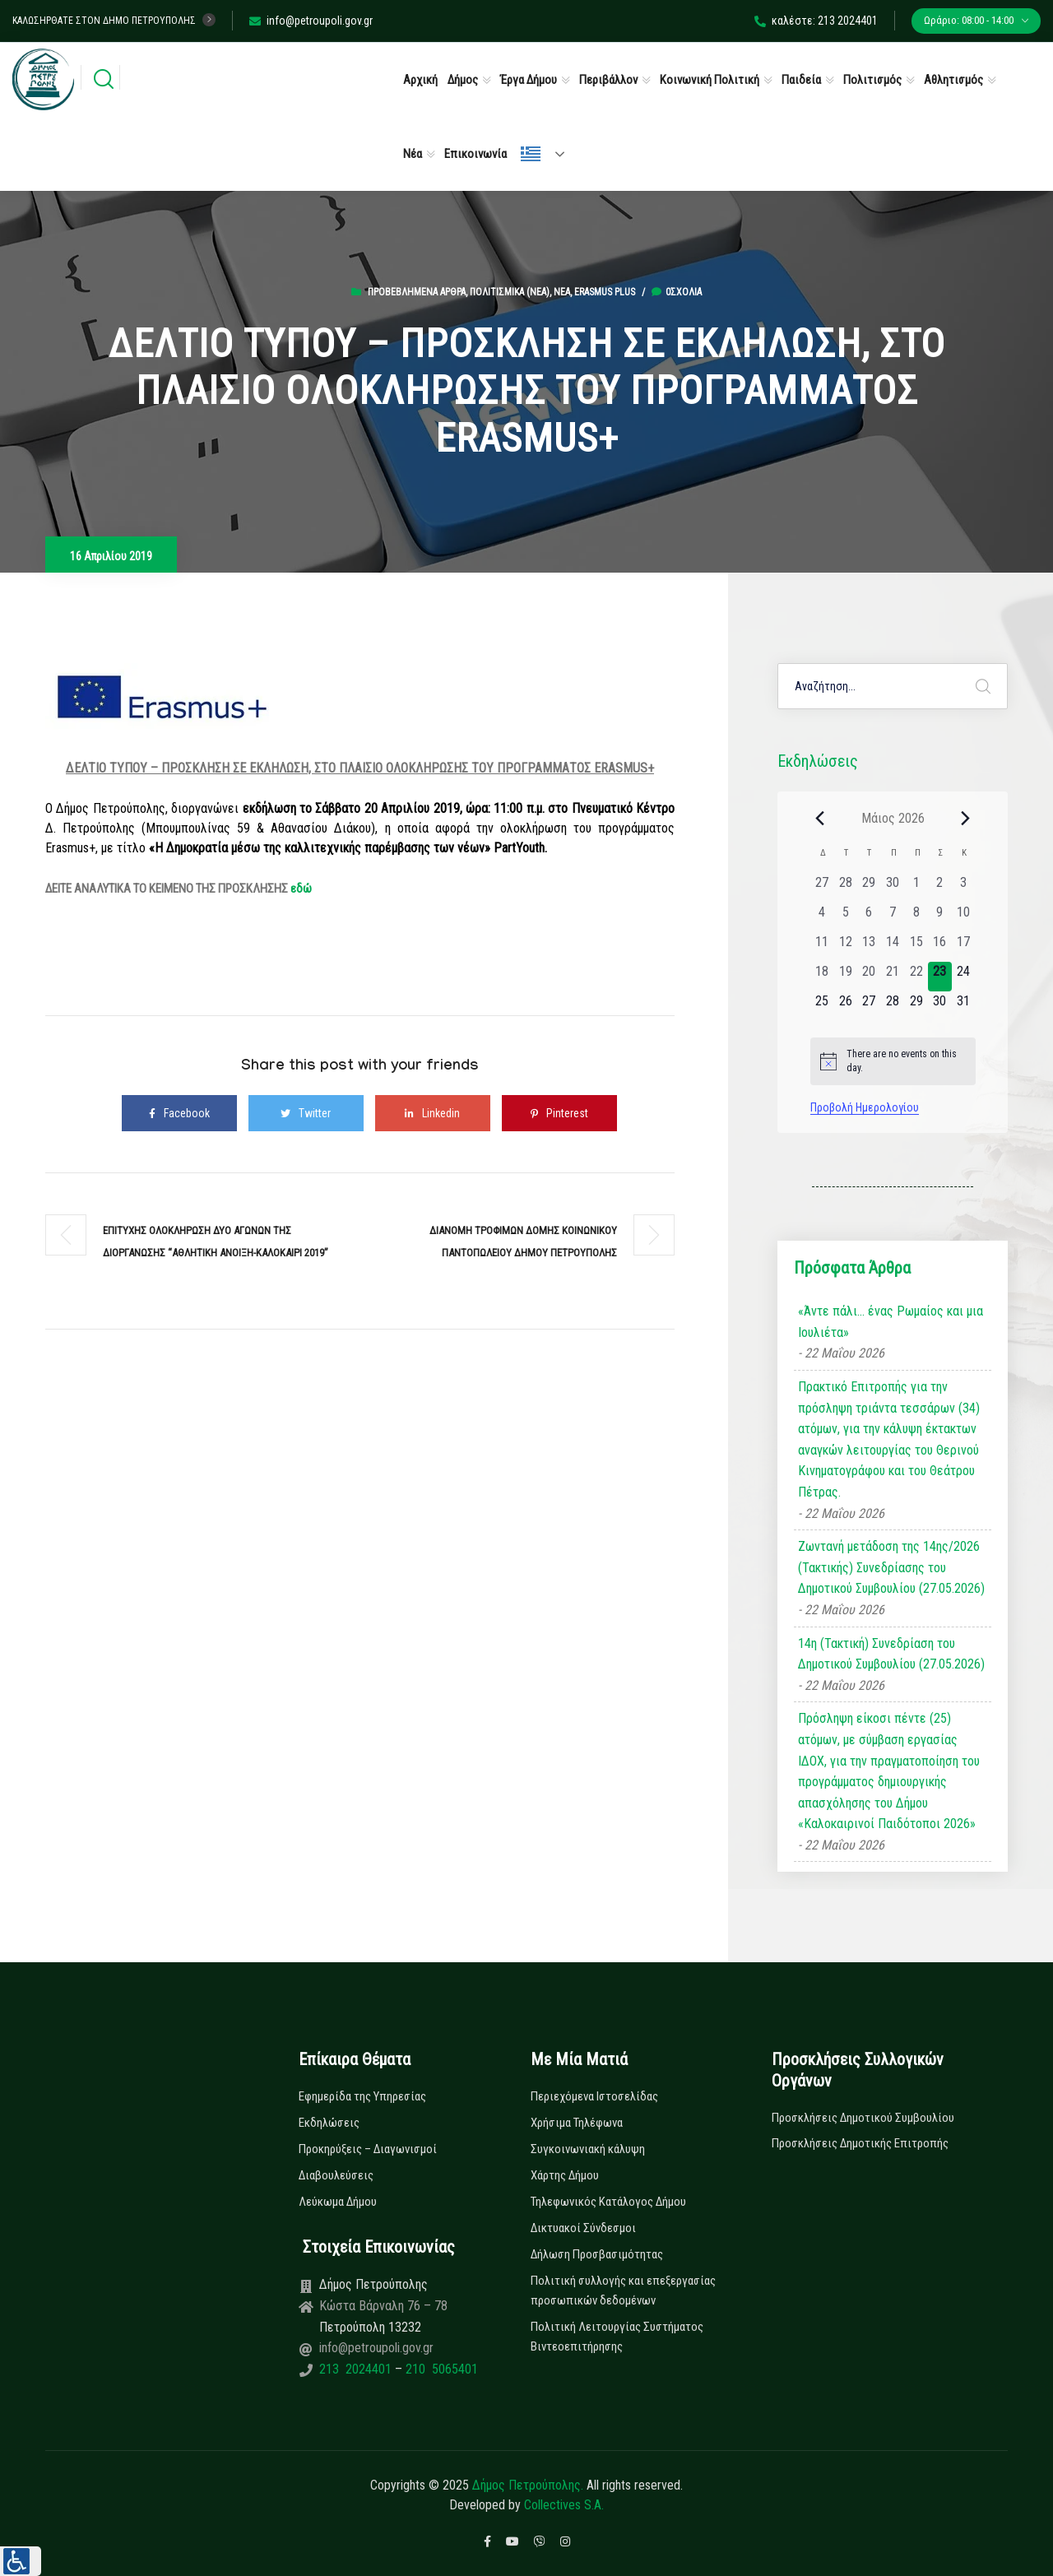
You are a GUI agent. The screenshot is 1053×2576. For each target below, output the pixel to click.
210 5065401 (440, 2369)
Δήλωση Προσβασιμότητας (597, 2254)
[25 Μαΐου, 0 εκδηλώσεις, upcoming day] (822, 1006)
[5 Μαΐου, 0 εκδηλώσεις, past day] (845, 917)
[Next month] (966, 818)
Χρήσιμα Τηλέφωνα (577, 2122)
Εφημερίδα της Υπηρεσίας (362, 2096)
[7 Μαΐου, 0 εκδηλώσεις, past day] (893, 917)
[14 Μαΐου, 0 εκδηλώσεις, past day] (893, 947)
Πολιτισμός (872, 79)
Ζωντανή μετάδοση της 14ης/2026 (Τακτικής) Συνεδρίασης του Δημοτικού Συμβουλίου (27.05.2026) (891, 1567)
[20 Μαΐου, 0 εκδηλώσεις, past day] (869, 976)
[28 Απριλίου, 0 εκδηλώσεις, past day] (845, 888)
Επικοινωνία (475, 153)
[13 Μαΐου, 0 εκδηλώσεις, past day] (869, 947)
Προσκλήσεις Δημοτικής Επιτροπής (860, 2143)
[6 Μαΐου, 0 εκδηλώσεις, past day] (869, 917)
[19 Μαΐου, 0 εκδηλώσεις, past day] (845, 976)
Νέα (412, 153)
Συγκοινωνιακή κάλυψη (588, 2149)
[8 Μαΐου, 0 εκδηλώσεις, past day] (916, 917)
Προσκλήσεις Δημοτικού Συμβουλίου (863, 2117)
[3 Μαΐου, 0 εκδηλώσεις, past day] (964, 888)
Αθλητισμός (953, 79)
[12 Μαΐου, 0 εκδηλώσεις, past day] (845, 947)
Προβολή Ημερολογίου (864, 1107)
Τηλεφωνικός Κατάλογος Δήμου (608, 2201)
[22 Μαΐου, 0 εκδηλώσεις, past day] (916, 976)
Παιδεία (801, 79)
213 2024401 (357, 2369)
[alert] (893, 1060)
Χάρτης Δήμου (565, 2175)
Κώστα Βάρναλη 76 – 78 (383, 2306)
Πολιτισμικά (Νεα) (510, 292)
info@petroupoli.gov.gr (311, 20)
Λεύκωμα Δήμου (338, 2201)
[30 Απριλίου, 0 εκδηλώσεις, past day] (893, 888)
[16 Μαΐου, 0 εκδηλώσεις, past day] (940, 947)
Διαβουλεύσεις (336, 2175)
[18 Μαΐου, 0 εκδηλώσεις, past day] (822, 976)
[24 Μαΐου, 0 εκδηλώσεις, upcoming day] (964, 976)
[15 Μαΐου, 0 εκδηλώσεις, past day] (916, 947)
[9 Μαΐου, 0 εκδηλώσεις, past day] (940, 917)
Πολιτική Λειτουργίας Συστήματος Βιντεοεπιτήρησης (617, 2336)
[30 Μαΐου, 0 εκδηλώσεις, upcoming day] (940, 1006)
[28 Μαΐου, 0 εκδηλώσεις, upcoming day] (893, 1006)
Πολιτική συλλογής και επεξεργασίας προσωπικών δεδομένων (623, 2290)
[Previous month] (820, 818)
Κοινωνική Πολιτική (709, 79)
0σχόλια (677, 292)
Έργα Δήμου (528, 79)
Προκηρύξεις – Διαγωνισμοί (368, 2149)
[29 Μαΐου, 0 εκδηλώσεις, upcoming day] (916, 1006)
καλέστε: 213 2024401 (816, 20)
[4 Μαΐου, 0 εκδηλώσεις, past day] (822, 917)
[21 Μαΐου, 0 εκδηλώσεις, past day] (893, 976)
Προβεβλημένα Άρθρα (417, 292)
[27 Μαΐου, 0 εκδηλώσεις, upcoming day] (869, 1006)
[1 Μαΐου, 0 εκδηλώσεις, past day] (916, 888)
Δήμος (463, 79)
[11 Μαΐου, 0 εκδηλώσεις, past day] (822, 947)
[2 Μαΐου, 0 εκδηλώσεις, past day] (940, 888)
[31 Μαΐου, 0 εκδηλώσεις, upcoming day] (964, 1006)
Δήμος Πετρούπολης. (527, 2485)
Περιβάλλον (608, 79)
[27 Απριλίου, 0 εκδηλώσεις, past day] (822, 888)
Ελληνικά (530, 154)
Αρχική (420, 79)
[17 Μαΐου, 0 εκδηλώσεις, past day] (964, 947)
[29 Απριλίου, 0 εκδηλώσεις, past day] (869, 888)
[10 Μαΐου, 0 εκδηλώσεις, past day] (964, 917)
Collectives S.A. (564, 2505)
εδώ (301, 888)
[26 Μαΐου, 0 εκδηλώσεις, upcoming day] (845, 1006)
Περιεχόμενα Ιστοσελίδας (594, 2096)
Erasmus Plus (604, 292)
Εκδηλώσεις (329, 2122)
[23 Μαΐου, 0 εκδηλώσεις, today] (940, 976)
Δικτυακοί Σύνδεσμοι (583, 2228)
